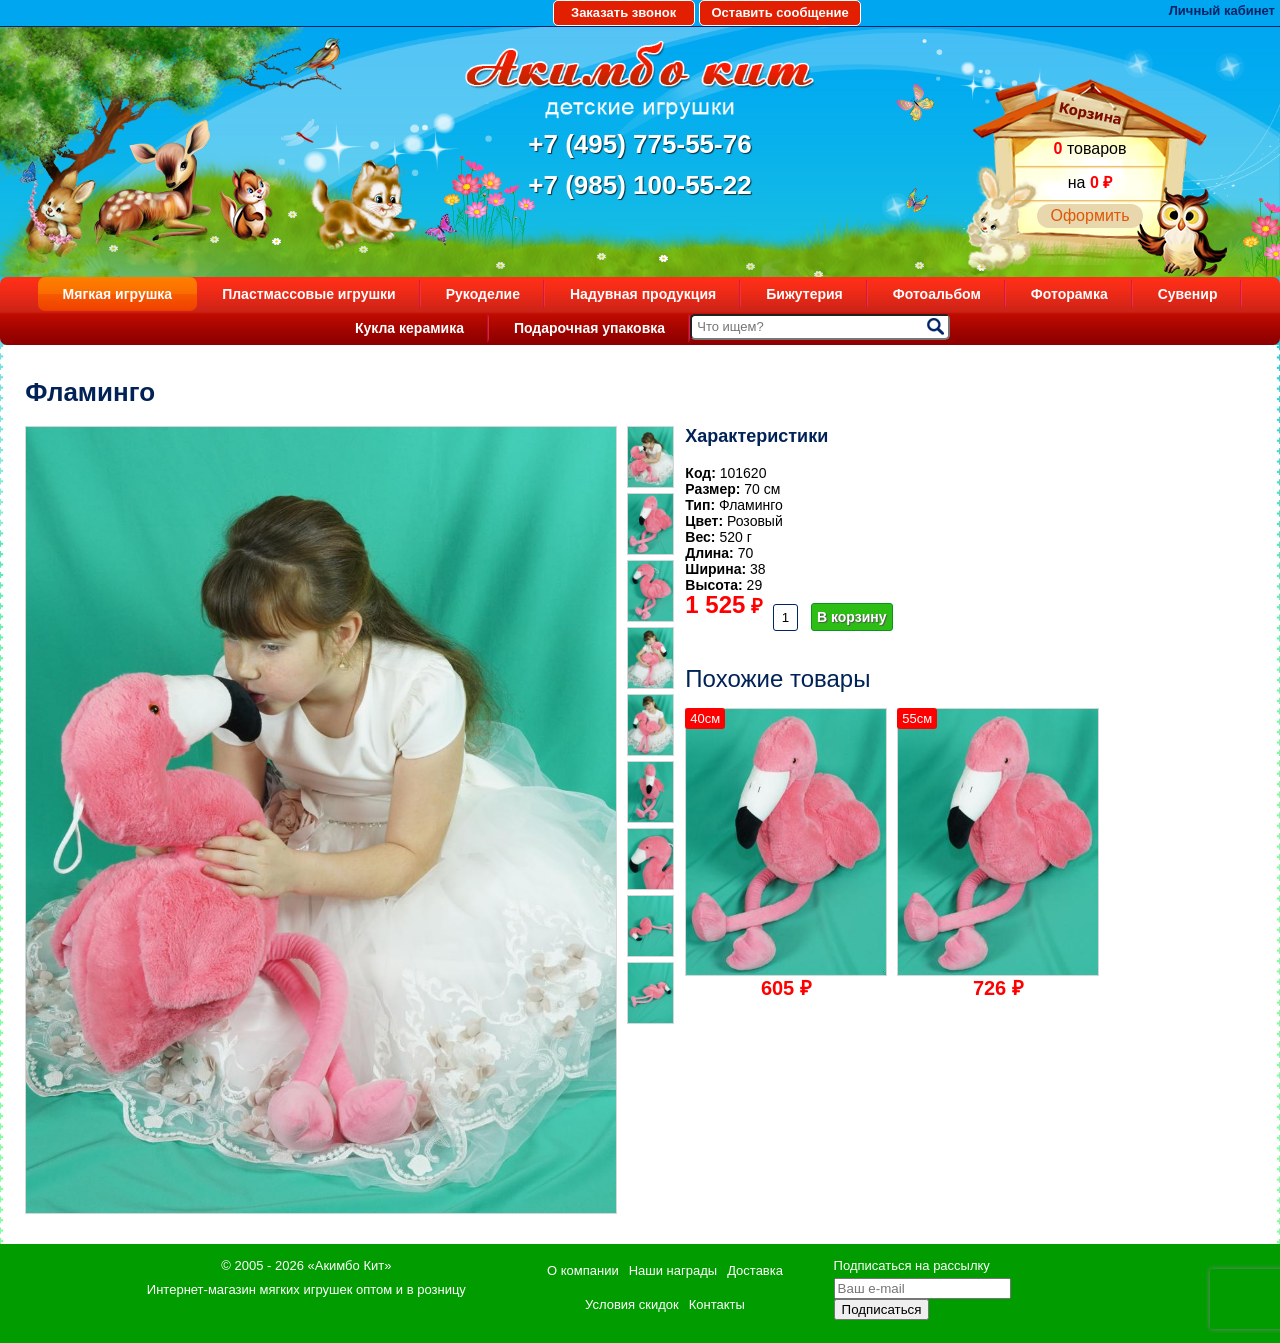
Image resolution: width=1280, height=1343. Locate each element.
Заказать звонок (623, 12)
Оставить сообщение (779, 12)
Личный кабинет (1222, 10)
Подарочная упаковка (589, 328)
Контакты (717, 1304)
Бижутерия (804, 294)
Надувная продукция (643, 294)
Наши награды (673, 1270)
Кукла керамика (409, 328)
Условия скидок (632, 1304)
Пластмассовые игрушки (309, 294)
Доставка (755, 1270)
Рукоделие (483, 294)
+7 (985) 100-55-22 (639, 185)
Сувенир (1188, 294)
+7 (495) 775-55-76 (639, 144)
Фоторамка (1069, 294)
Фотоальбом (937, 294)
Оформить (1089, 215)
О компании (583, 1270)
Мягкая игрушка (118, 294)
